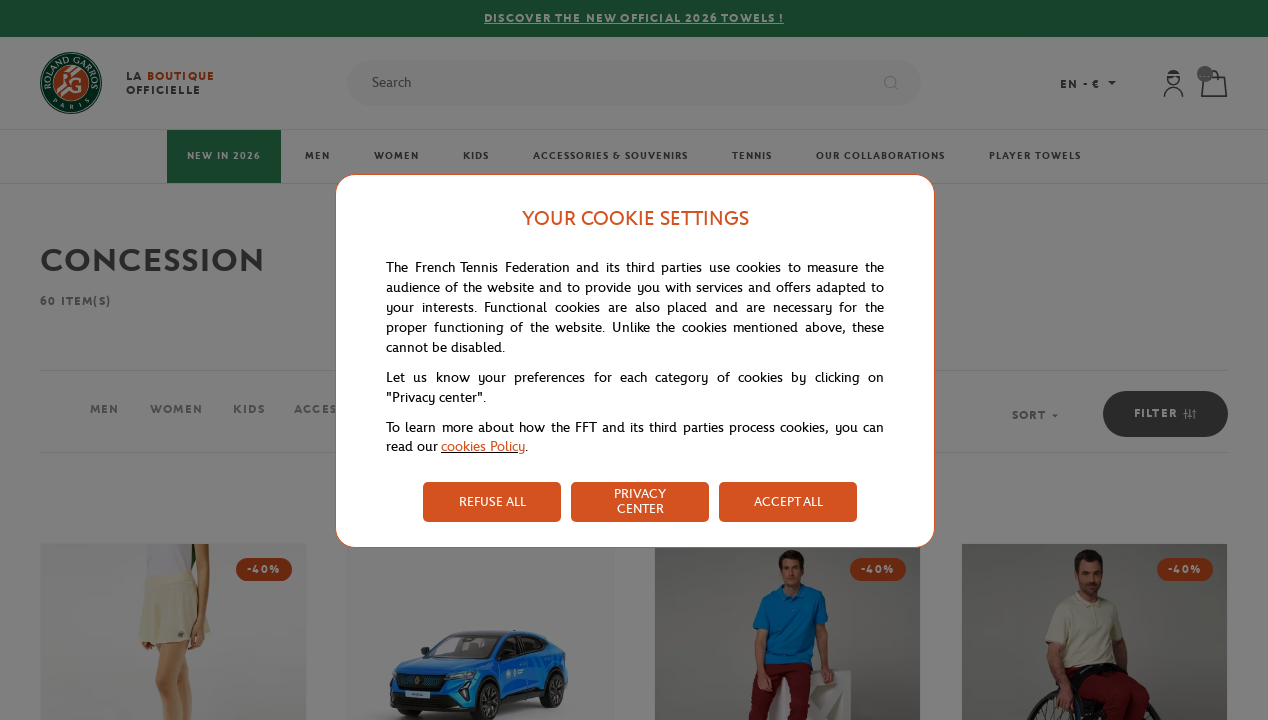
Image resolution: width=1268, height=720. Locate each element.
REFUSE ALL (492, 501)
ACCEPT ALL (788, 501)
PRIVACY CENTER (640, 501)
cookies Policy (483, 446)
